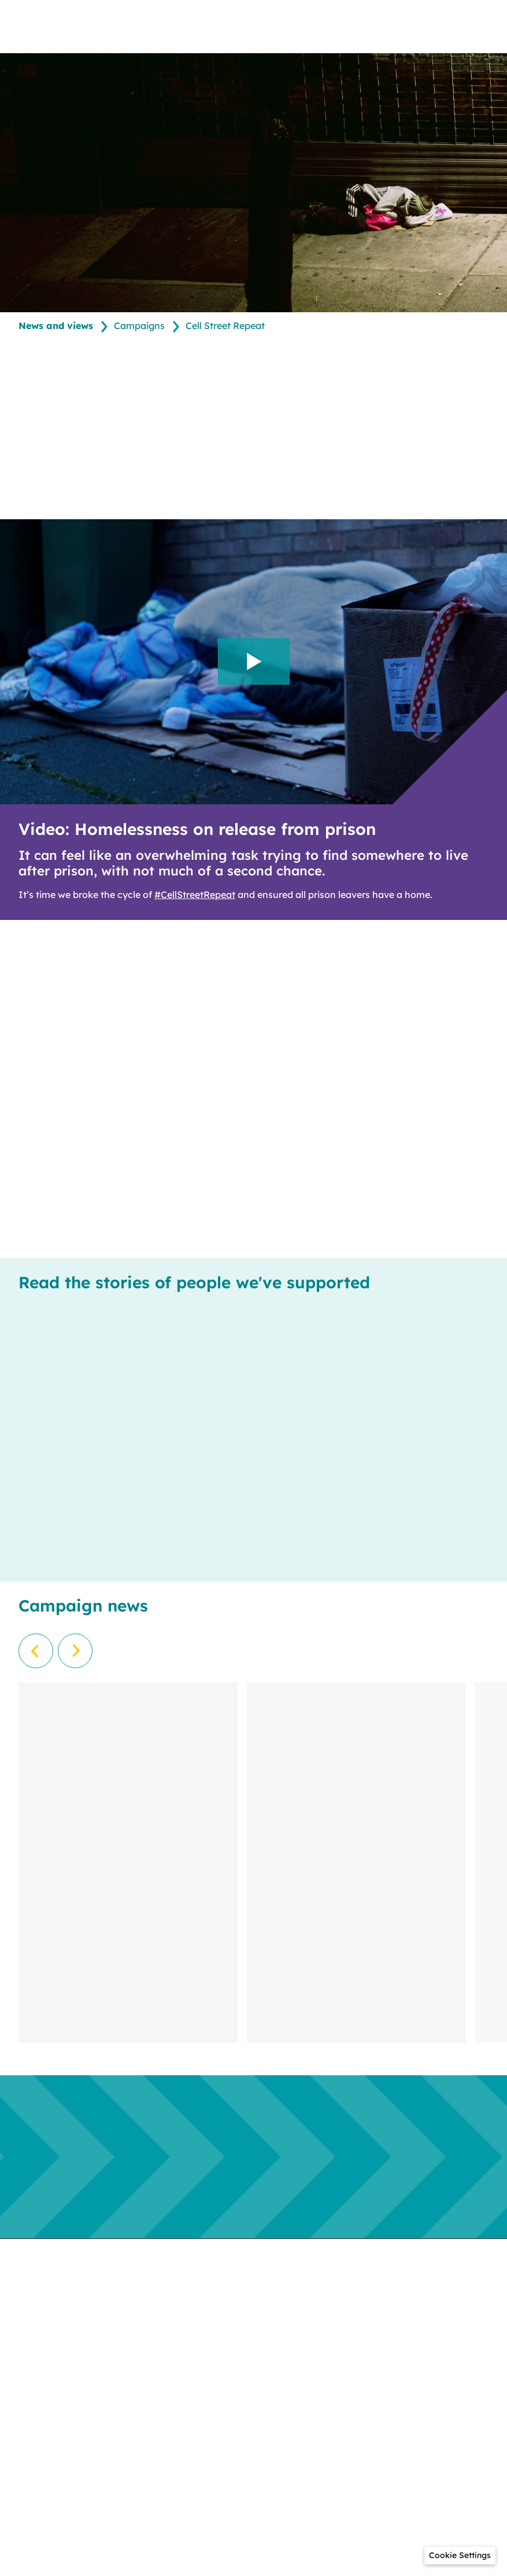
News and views (55, 325)
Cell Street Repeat (225, 325)
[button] (459, 2555)
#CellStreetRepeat (194, 894)
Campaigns (139, 325)
